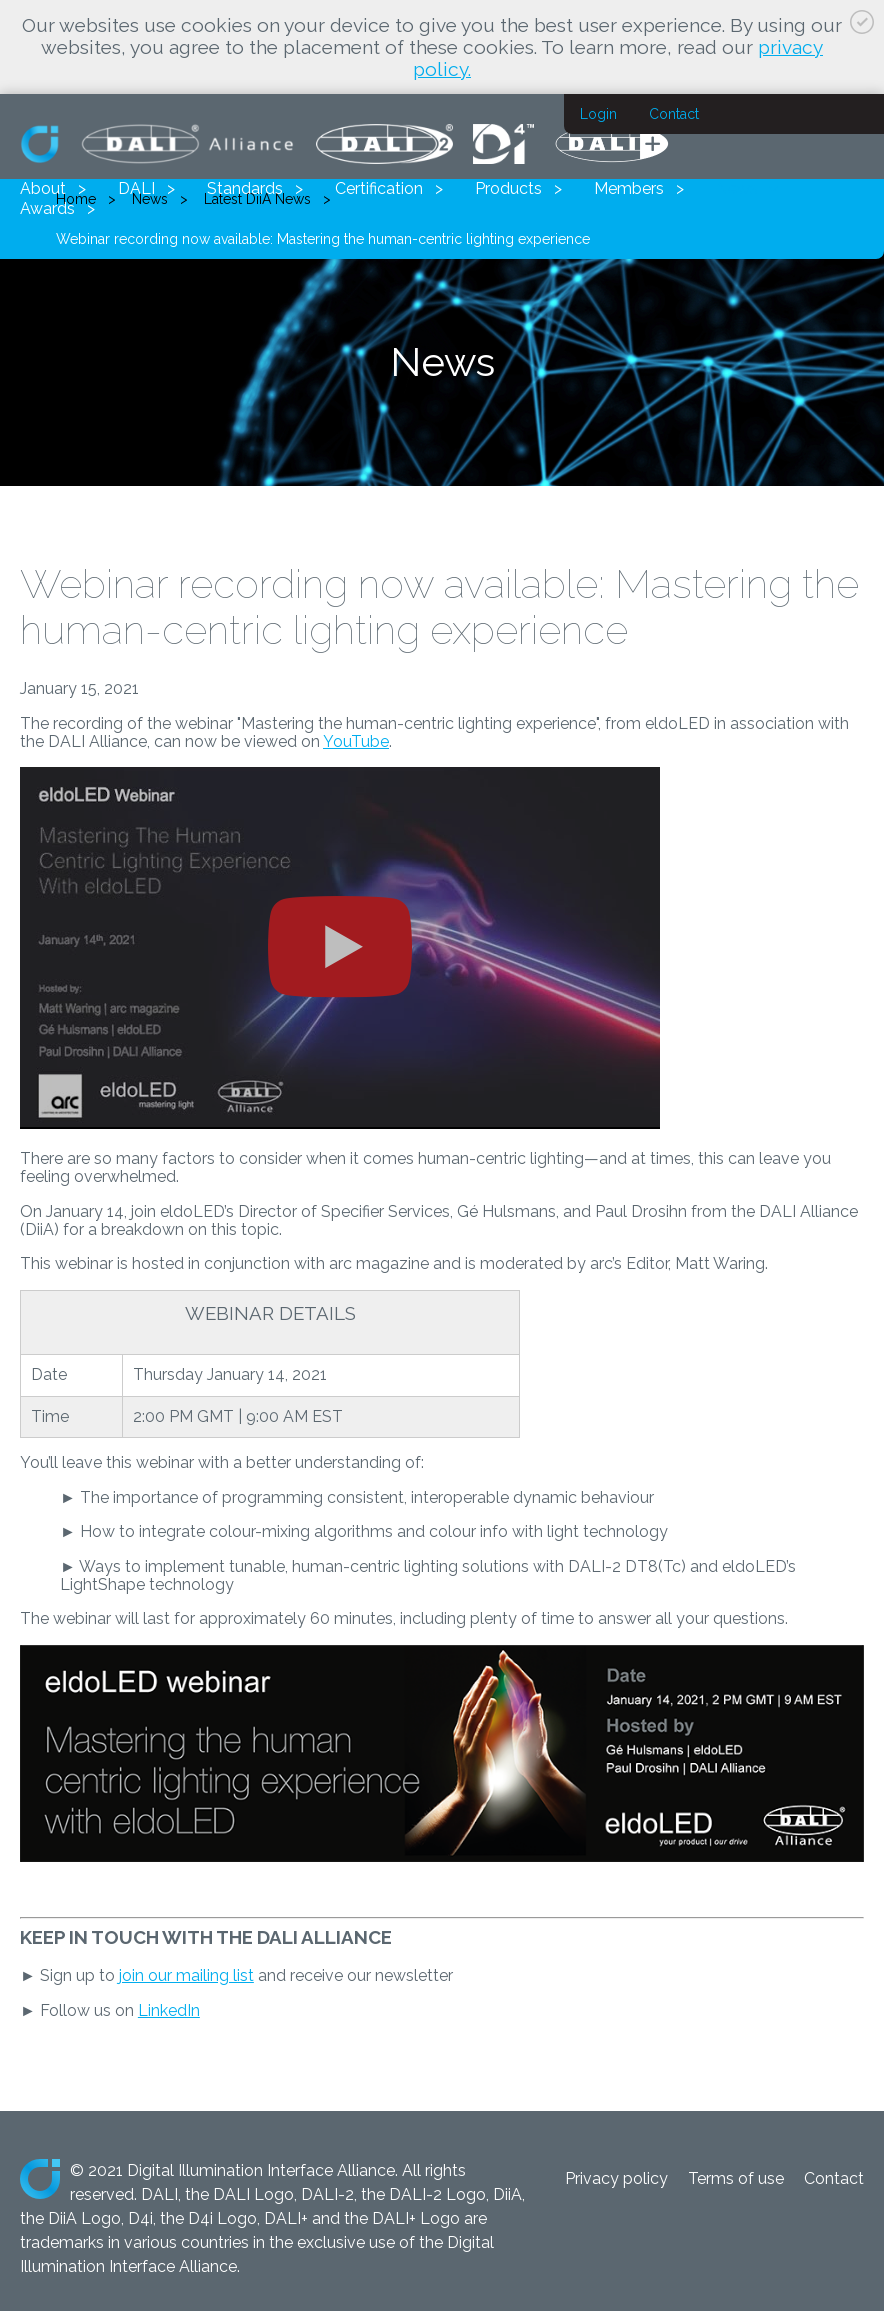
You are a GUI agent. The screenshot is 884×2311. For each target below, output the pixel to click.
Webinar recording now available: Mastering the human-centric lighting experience (323, 239)
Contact (674, 114)
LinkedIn (169, 2010)
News (737, 188)
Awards (47, 208)
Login (598, 114)
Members (629, 188)
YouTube (356, 741)
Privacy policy (616, 2178)
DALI (136, 188)
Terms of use (736, 2178)
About (43, 188)
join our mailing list (186, 1975)
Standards (245, 188)
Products (508, 188)
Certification (379, 188)
